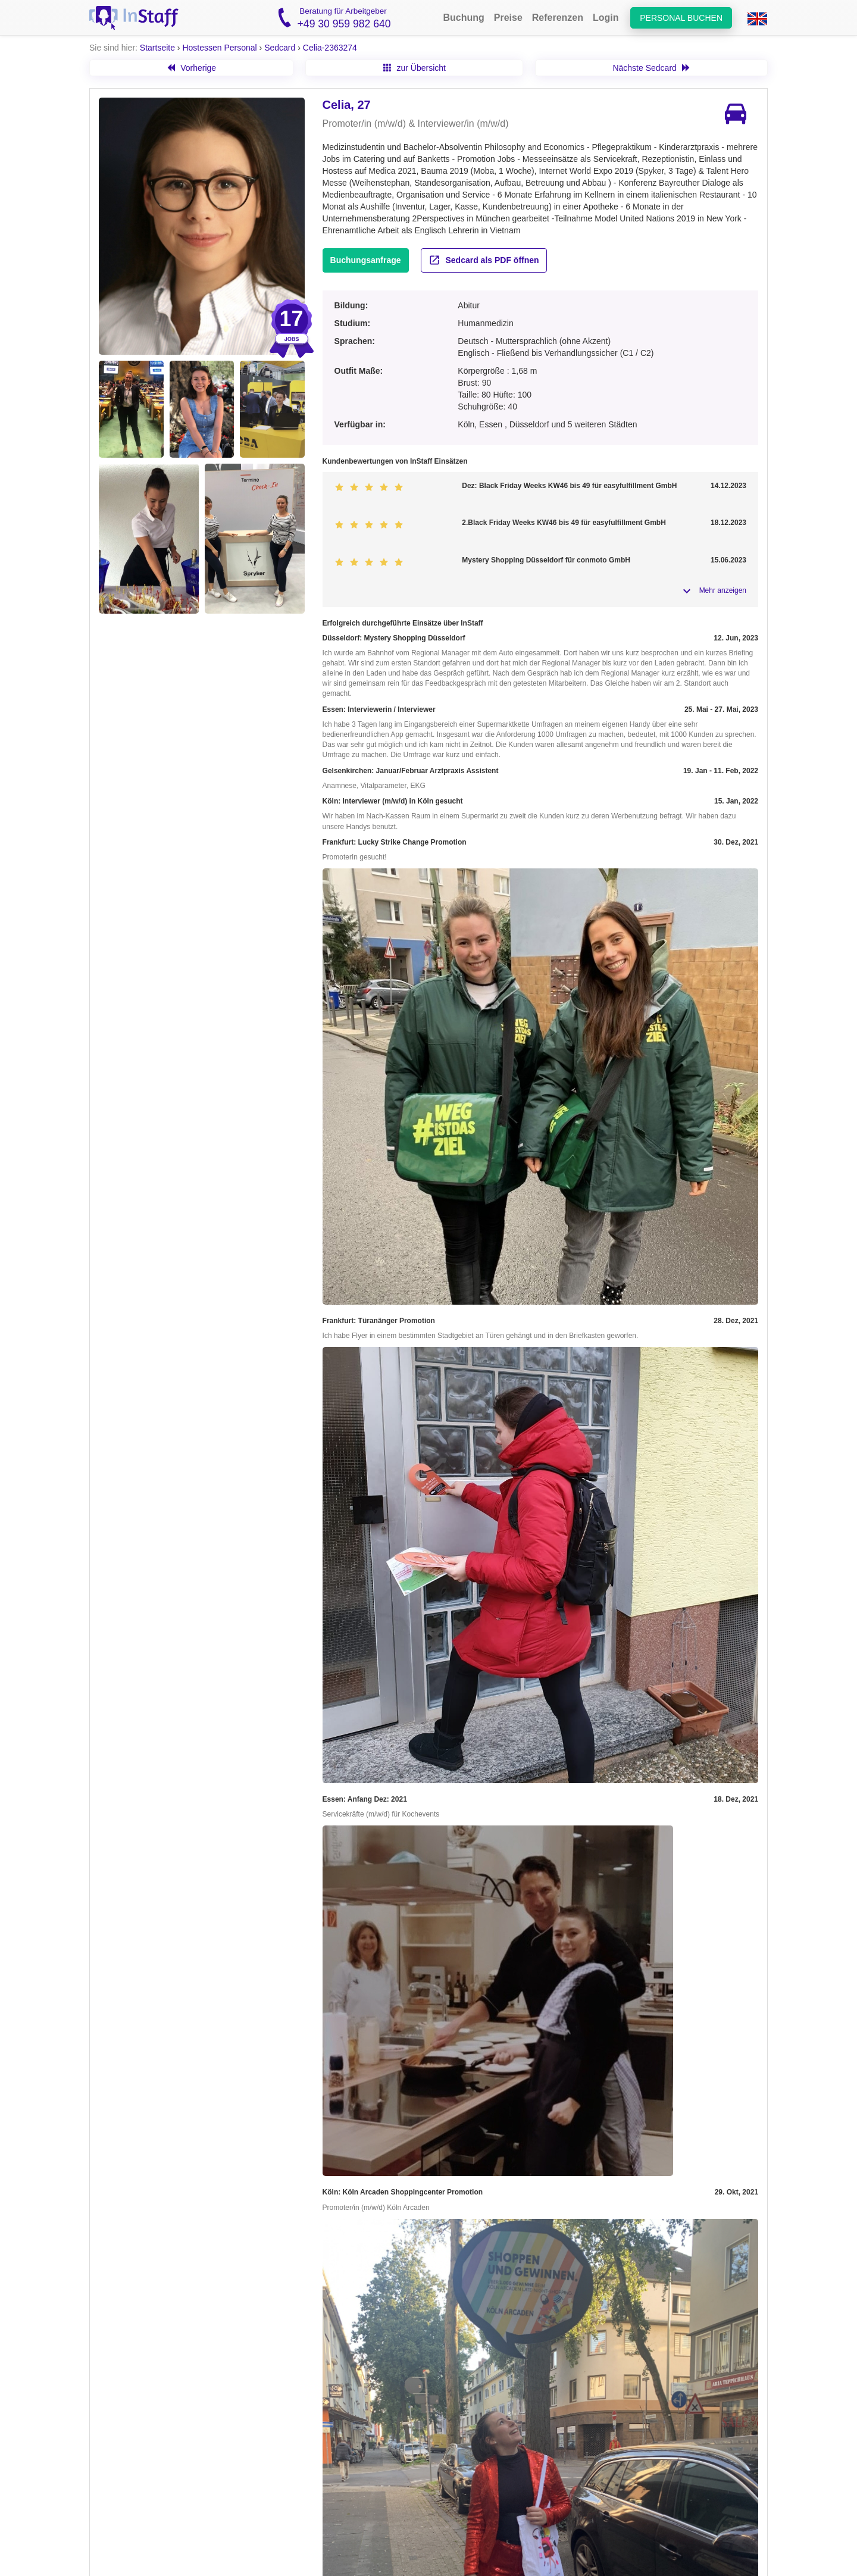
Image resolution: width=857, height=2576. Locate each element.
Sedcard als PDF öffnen (483, 260)
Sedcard (279, 47)
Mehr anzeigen (722, 590)
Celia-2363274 (330, 47)
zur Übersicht (414, 68)
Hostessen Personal (219, 47)
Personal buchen (681, 18)
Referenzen (557, 17)
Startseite (157, 47)
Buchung (463, 17)
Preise (508, 17)
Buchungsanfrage (365, 260)
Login (606, 17)
